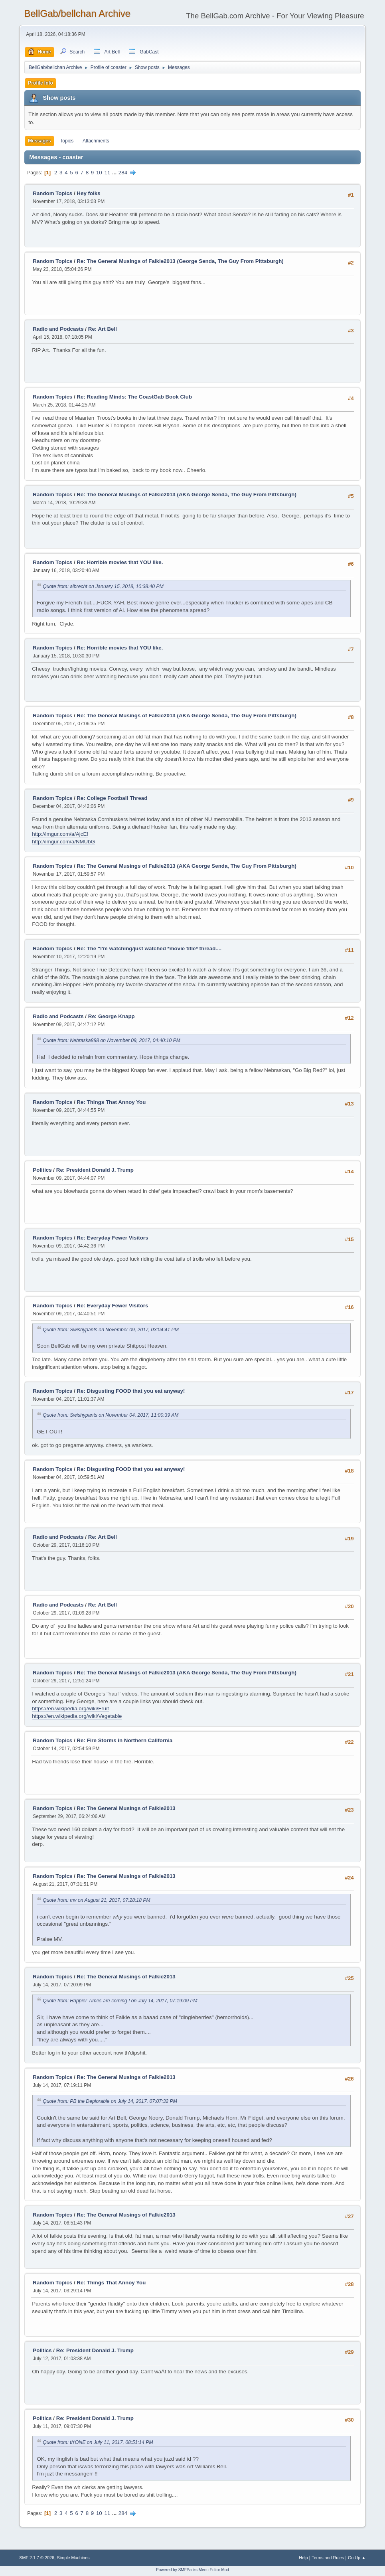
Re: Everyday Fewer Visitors (112, 1238)
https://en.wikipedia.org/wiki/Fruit (70, 1708)
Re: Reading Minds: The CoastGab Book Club (134, 397)
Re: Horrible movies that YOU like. (120, 562)
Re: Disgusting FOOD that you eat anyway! (131, 1391)
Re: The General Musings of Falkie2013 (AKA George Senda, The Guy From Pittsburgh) (186, 494)
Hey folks (88, 193)
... (115, 173)
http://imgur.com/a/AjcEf (60, 834)
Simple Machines (73, 2557)
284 (122, 173)
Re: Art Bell (102, 329)
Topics (66, 141)
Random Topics (52, 193)
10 (99, 173)
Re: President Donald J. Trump (95, 1170)
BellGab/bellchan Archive (77, 13)
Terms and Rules (328, 2557)
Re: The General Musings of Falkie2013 (126, 1808)
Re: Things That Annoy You (111, 1102)
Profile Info (40, 83)
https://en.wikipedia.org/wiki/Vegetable (77, 1716)
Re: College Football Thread (112, 798)
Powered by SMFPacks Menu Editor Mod (192, 2570)
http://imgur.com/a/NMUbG (63, 842)
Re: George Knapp (111, 1016)
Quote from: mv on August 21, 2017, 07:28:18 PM (96, 1900)
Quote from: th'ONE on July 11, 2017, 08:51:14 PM (98, 2442)
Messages (39, 141)
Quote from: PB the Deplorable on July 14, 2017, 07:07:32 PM (110, 2101)
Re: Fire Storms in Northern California (124, 1740)
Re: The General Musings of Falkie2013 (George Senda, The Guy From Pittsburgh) (180, 261)
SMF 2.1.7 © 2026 (36, 2557)
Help (303, 2557)
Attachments (96, 141)
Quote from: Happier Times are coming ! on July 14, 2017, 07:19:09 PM (120, 2001)
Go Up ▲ (357, 2557)
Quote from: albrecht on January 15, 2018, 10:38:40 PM (103, 586)
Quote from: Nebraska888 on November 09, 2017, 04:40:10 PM (111, 1040)
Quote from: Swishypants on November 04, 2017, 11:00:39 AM (110, 1415)
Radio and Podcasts (58, 329)
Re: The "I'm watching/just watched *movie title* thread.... (149, 948)
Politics (42, 1170)
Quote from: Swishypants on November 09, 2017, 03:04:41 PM (111, 1329)
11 (107, 173)
